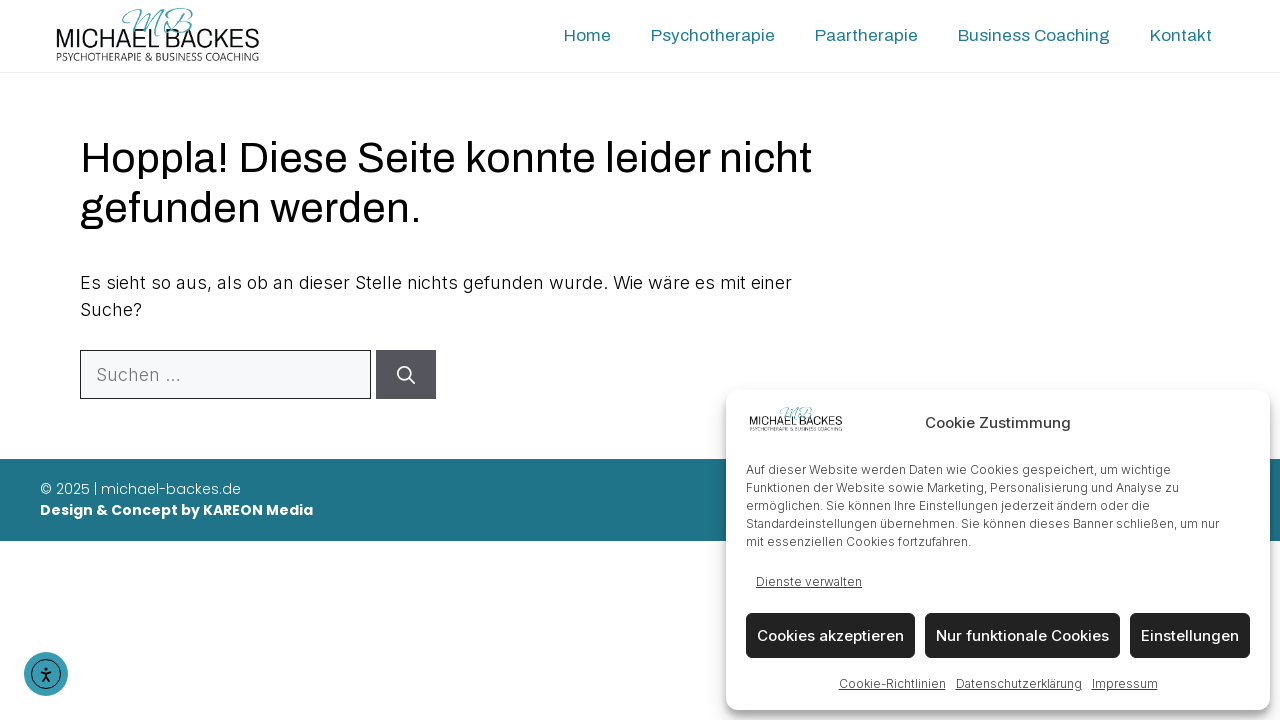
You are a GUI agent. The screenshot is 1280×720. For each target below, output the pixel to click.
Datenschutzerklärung (1019, 683)
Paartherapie (866, 35)
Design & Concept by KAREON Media (176, 510)
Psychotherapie (713, 35)
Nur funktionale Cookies (1022, 635)
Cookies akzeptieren (830, 635)
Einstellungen (1190, 635)
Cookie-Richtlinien (892, 683)
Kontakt (1181, 35)
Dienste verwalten (809, 581)
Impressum (1125, 683)
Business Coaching (1034, 35)
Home (587, 35)
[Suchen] (406, 374)
